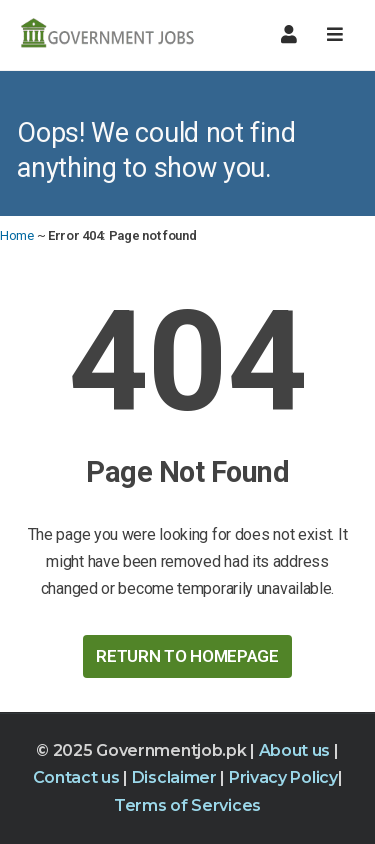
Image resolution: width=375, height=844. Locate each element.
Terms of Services (187, 805)
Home (17, 235)
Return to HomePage (187, 656)
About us (296, 750)
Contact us (78, 777)
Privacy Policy (283, 777)
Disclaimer (176, 777)
